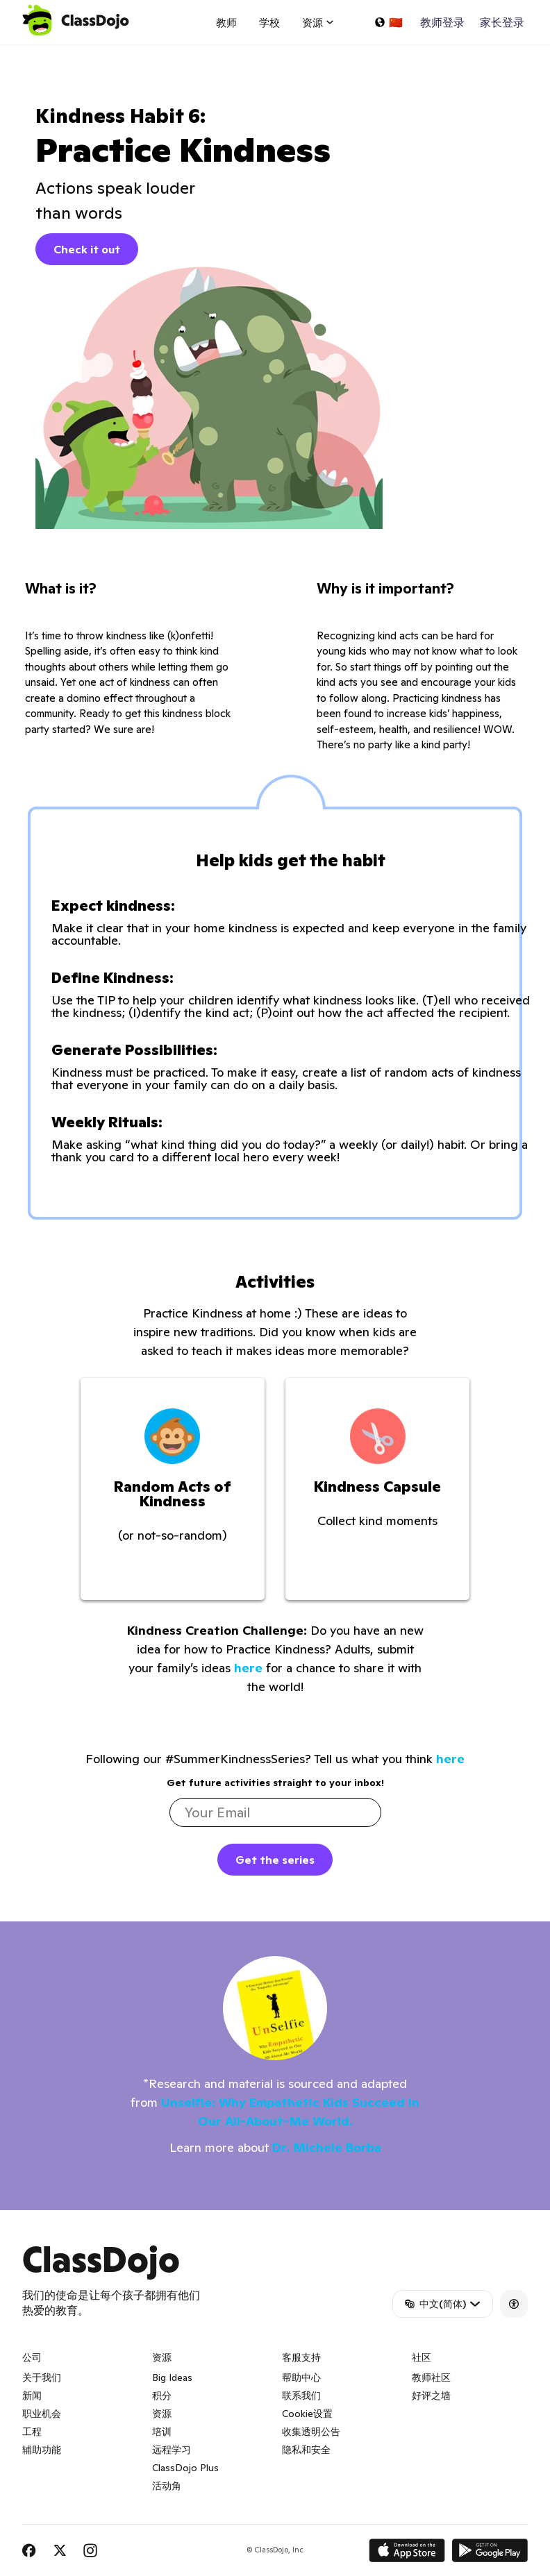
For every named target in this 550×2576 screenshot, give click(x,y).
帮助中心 (301, 2377)
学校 (269, 22)
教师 (226, 22)
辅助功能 (41, 2449)
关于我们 (41, 2377)
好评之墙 (431, 2395)
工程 (32, 2431)
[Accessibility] (514, 2304)
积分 (162, 2395)
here (248, 1668)
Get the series (275, 1860)
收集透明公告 (311, 2431)
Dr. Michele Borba (326, 2147)
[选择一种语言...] (388, 22)
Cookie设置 (307, 2413)
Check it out (86, 249)
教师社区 (431, 2377)
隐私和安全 (306, 2449)
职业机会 (41, 2413)
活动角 (166, 2486)
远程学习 (171, 2449)
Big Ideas (172, 2377)
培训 (162, 2431)
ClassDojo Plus (185, 2467)
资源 (162, 2413)
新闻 (32, 2395)
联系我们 (301, 2395)
